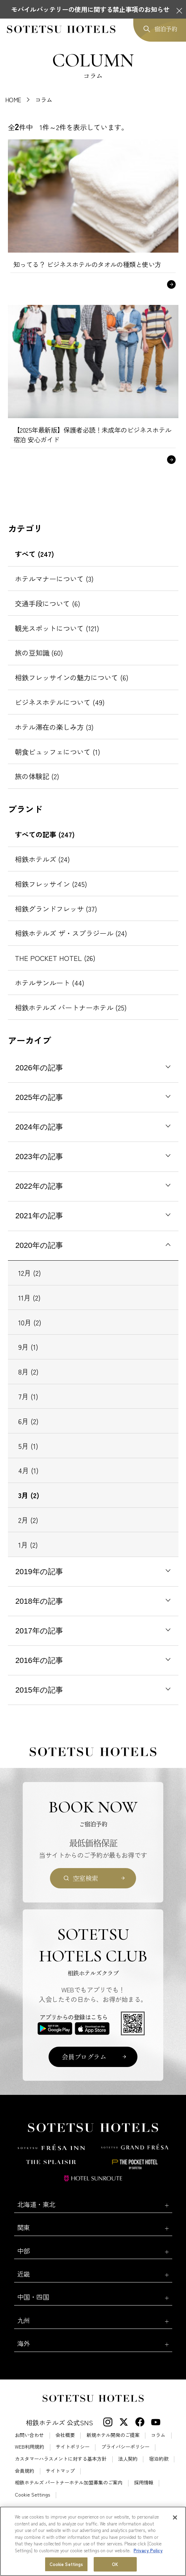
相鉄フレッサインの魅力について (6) (71, 677)
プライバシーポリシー (125, 2446)
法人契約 (127, 2458)
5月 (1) (28, 1446)
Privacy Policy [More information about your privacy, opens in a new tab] (148, 2570)
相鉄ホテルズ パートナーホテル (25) (71, 1007)
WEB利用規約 (29, 2446)
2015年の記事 (39, 1690)
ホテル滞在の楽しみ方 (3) (54, 727)
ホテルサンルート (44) (49, 982)
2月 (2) (28, 1520)
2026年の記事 (39, 1067)
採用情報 (143, 2482)
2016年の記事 (39, 1660)
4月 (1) (28, 1470)
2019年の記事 (39, 1571)
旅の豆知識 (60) (39, 652)
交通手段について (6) (47, 603)
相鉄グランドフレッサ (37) (56, 908)
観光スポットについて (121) (57, 628)
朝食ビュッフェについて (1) (57, 751)
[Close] (175, 2538)
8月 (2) (28, 1371)
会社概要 (65, 2434)
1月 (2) (28, 1544)
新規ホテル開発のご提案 (113, 2434)
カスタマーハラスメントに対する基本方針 (60, 2458)
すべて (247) (34, 554)
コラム (158, 2434)
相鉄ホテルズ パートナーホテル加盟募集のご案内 (68, 2482)
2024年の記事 (39, 1127)
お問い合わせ (29, 2434)
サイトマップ (60, 2470)
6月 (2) (28, 1421)
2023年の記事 (39, 1156)
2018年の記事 (39, 1601)
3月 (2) (28, 1495)
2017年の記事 (39, 1630)
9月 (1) (28, 1347)
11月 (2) (29, 1297)
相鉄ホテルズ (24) (42, 859)
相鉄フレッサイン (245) (51, 884)
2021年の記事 (39, 1215)
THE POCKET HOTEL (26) (55, 958)
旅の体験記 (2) (37, 776)
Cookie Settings (32, 2494)
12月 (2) (29, 1273)
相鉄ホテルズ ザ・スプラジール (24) (71, 933)
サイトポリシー (73, 2446)
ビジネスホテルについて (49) (60, 702)
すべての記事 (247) (45, 834)
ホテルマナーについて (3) (54, 578)
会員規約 (24, 2470)
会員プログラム (84, 2056)
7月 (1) (28, 1396)
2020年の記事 (39, 1245)
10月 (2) (29, 1322)
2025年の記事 (39, 1097)
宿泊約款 (158, 2458)
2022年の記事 (39, 1186)
